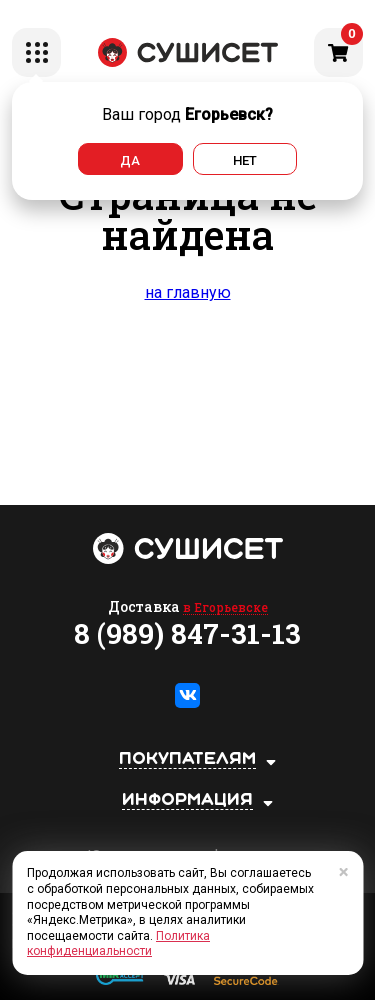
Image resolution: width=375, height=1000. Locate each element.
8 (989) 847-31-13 (187, 634)
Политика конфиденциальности (118, 944)
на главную (188, 292)
